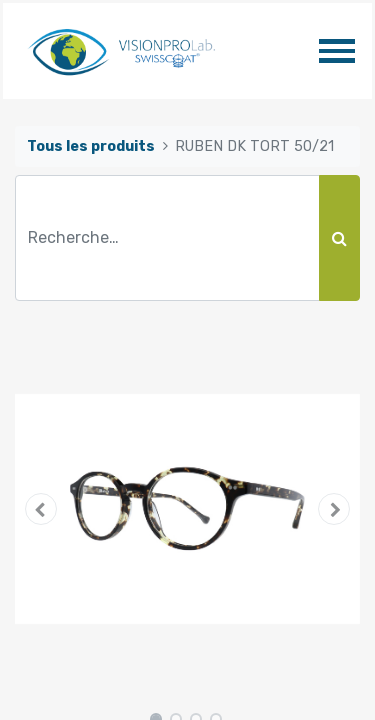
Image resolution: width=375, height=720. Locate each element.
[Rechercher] (339, 238)
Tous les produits (91, 146)
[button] (41, 509)
